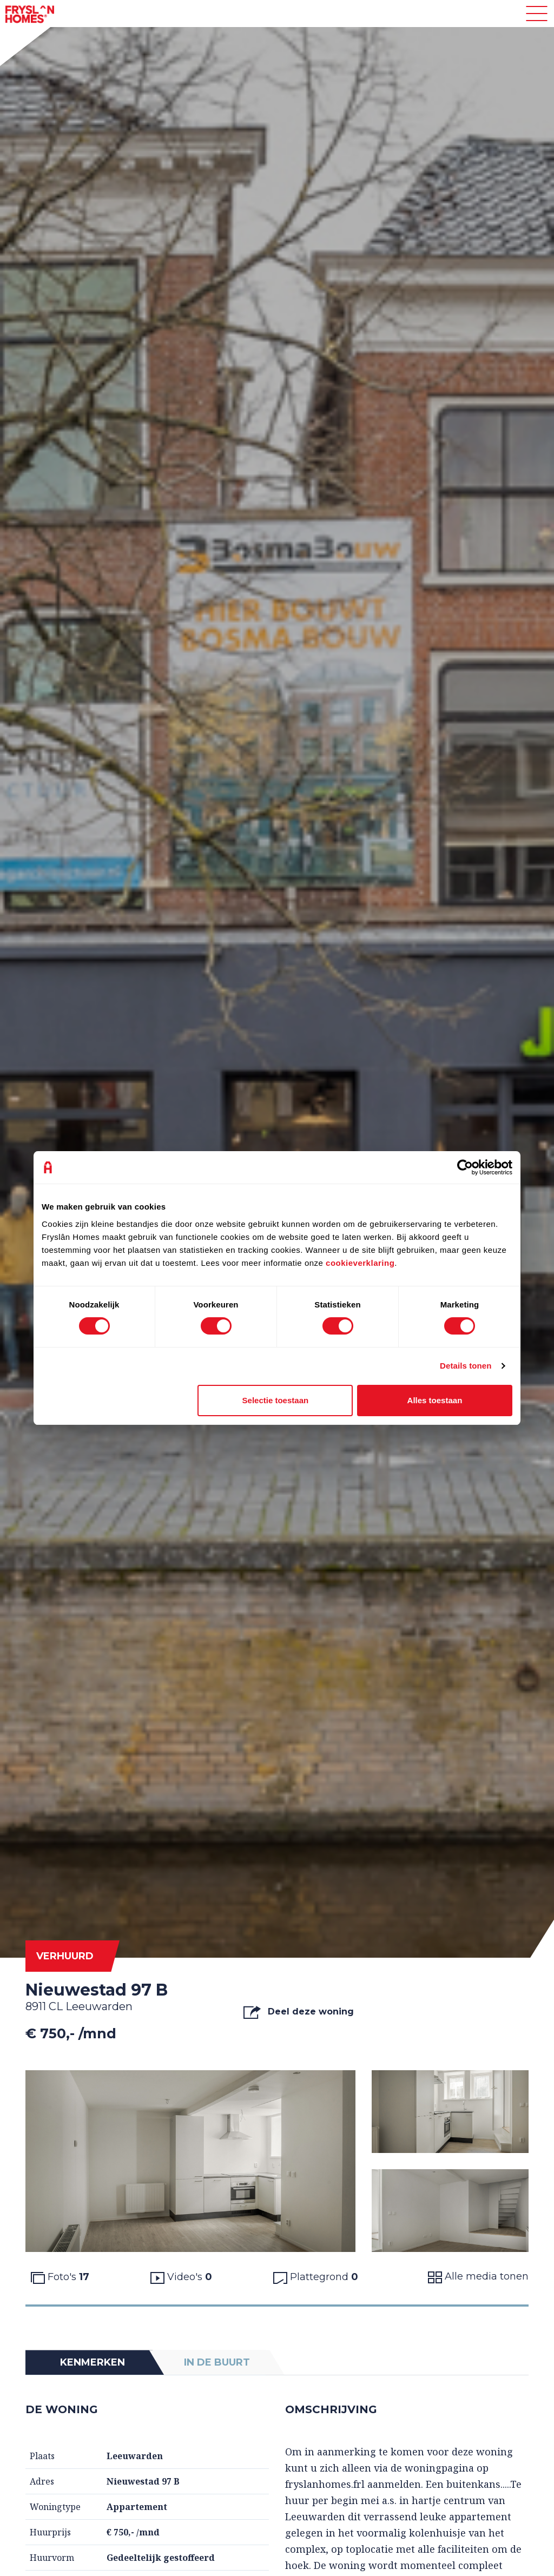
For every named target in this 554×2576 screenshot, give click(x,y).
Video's (181, 2277)
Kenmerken (92, 2362)
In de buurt (217, 2362)
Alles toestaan (435, 1400)
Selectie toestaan (275, 1400)
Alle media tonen (478, 2276)
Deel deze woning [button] (298, 2012)
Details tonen (465, 1365)
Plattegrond (315, 2277)
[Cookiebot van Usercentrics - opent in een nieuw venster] (465, 1167)
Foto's (60, 2277)
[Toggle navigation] (536, 13)
